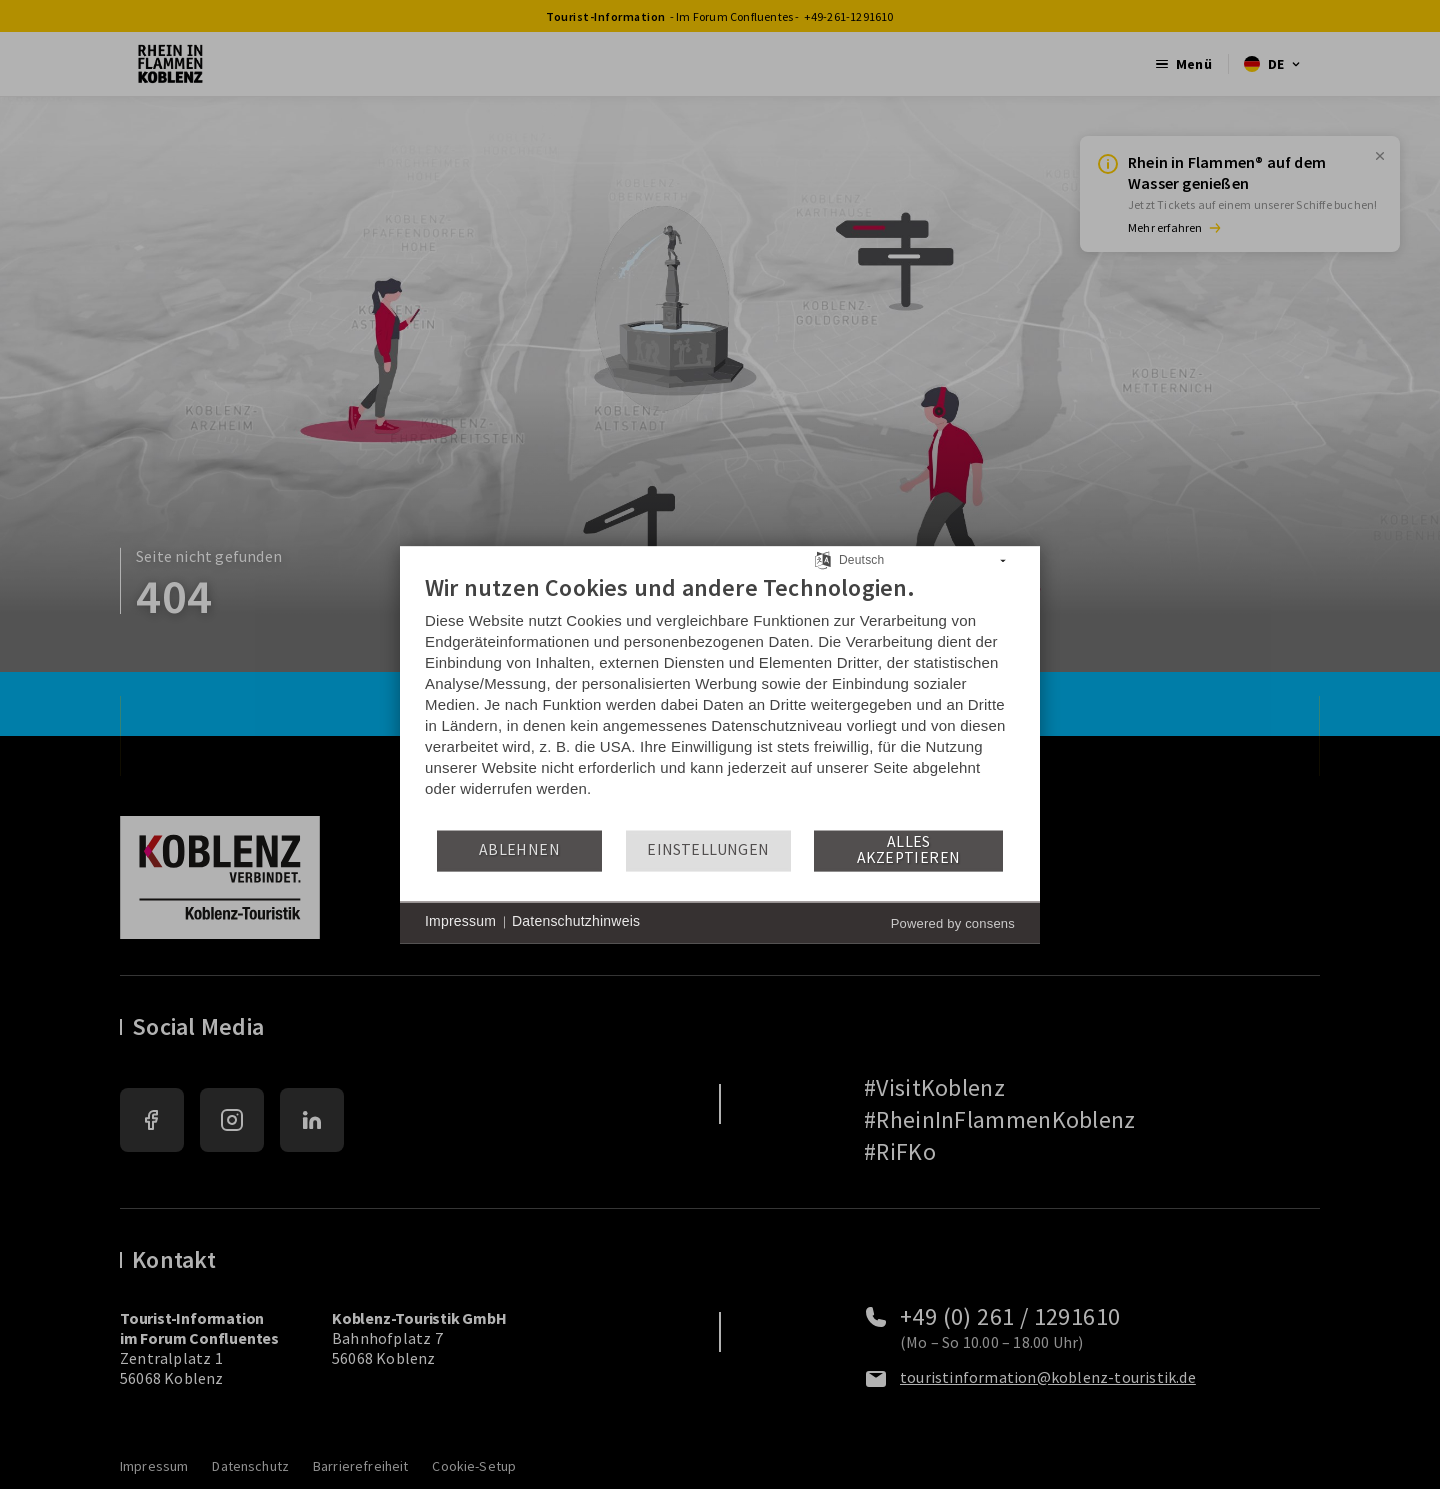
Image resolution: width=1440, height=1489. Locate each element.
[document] (720, 700)
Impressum (460, 922)
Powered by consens (953, 923)
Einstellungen (708, 850)
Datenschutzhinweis (576, 922)
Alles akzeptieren (908, 850)
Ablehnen (519, 850)
